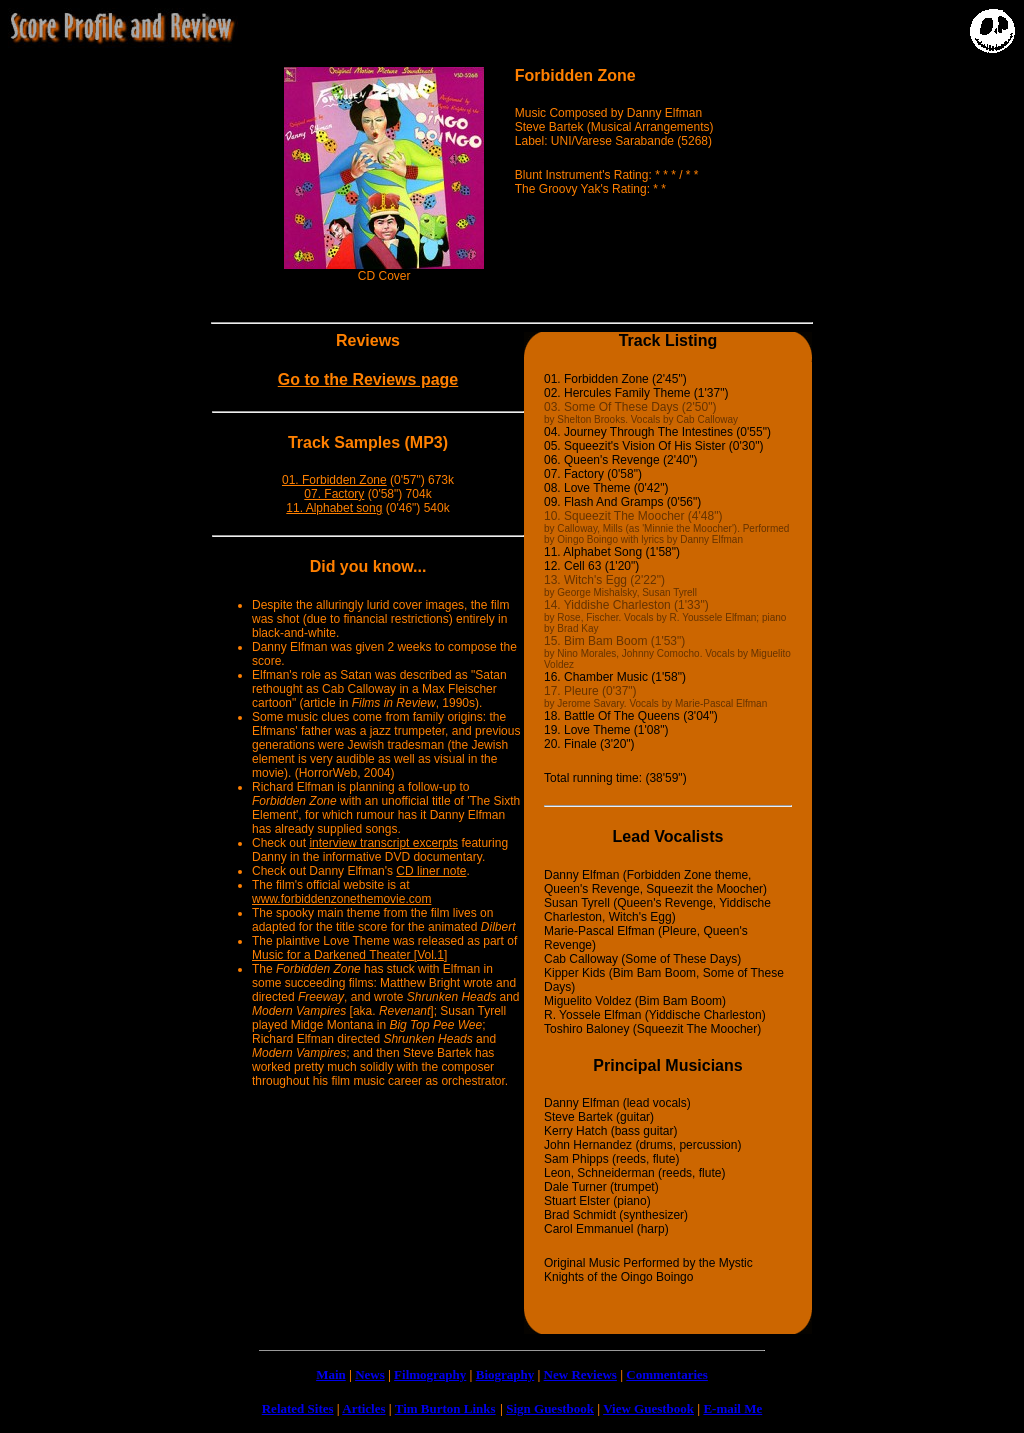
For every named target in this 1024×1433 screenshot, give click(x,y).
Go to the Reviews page (368, 379)
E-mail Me (732, 1408)
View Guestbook (648, 1408)
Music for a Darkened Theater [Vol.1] (349, 955)
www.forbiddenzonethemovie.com (341, 899)
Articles (363, 1408)
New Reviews (580, 1374)
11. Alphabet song (334, 508)
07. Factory (334, 494)
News (370, 1374)
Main (331, 1374)
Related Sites (298, 1408)
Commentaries (667, 1374)
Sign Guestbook (550, 1408)
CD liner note (431, 871)
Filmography (430, 1374)
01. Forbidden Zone (334, 480)
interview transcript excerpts (383, 843)
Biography (505, 1374)
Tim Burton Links (445, 1408)
